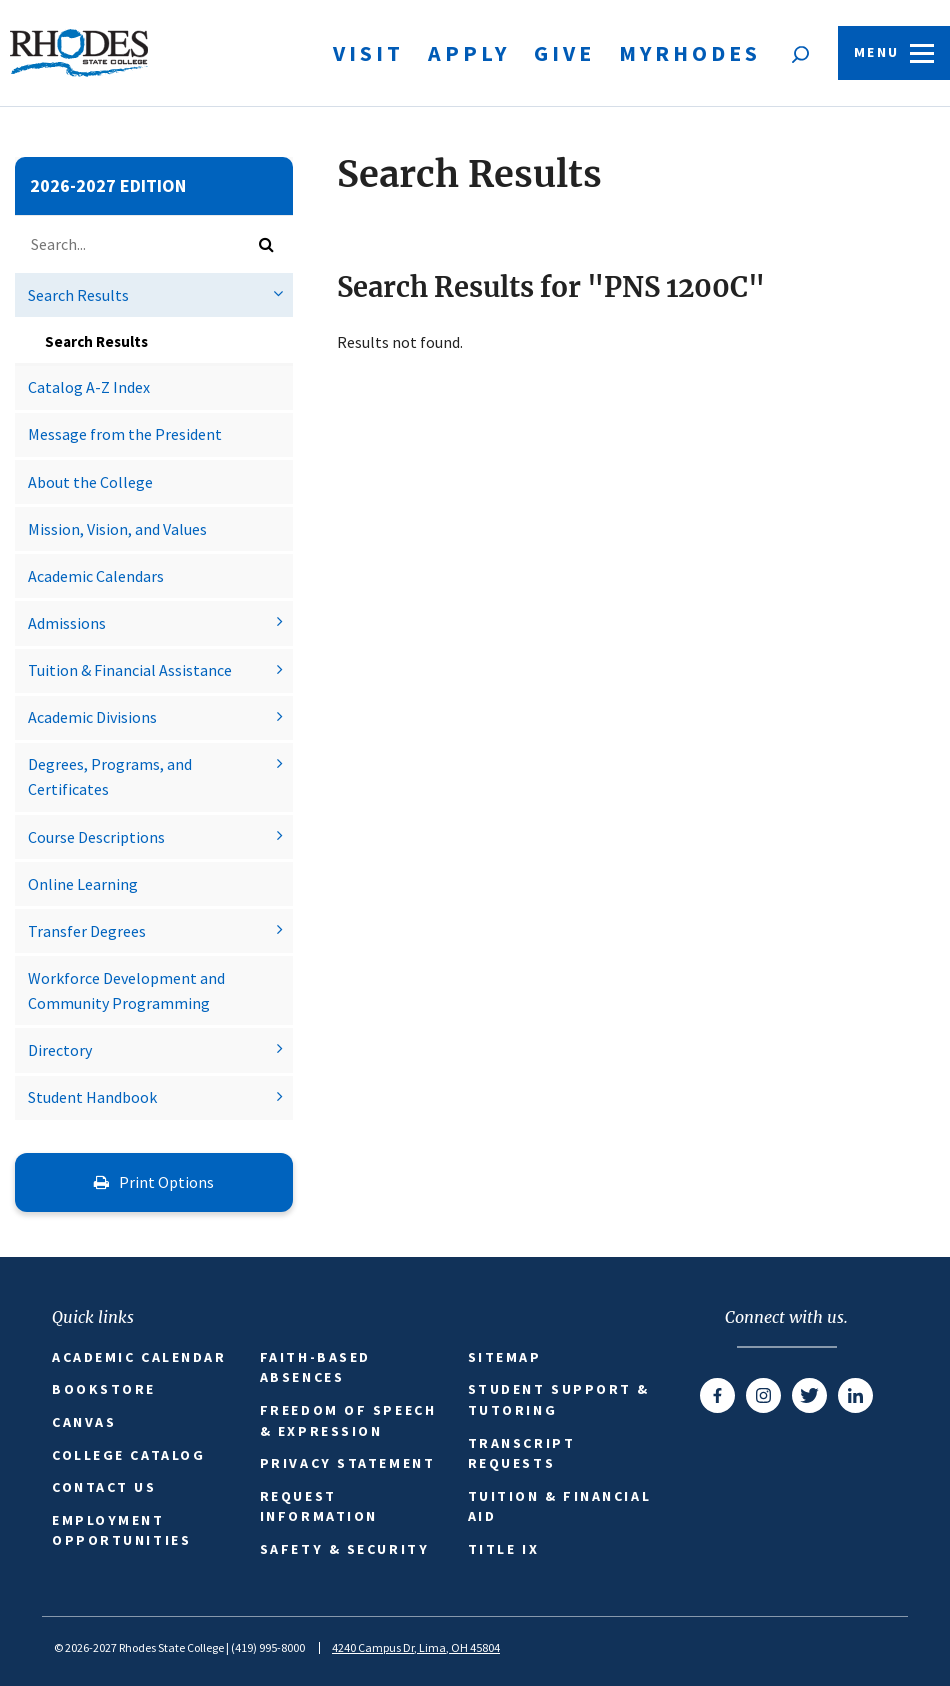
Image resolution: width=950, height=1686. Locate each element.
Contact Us (104, 1487)
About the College (90, 482)
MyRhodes (690, 53)
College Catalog (128, 1455)
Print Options (154, 1182)
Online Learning (83, 884)
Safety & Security (344, 1549)
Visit (368, 53)
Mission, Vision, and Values (117, 529)
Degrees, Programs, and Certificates (110, 776)
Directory (60, 1050)
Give (564, 53)
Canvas (84, 1422)
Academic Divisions (92, 717)
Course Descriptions (96, 837)
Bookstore (104, 1389)
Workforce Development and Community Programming (126, 990)
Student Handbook (92, 1097)
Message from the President (125, 434)
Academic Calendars (96, 576)
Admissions (67, 623)
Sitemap (505, 1357)
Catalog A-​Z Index (89, 387)
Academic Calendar (139, 1357)
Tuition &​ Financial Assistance (130, 670)
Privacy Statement (347, 1463)
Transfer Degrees (87, 931)
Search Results (78, 295)
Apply (469, 53)
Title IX (503, 1549)
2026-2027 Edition (108, 185)
